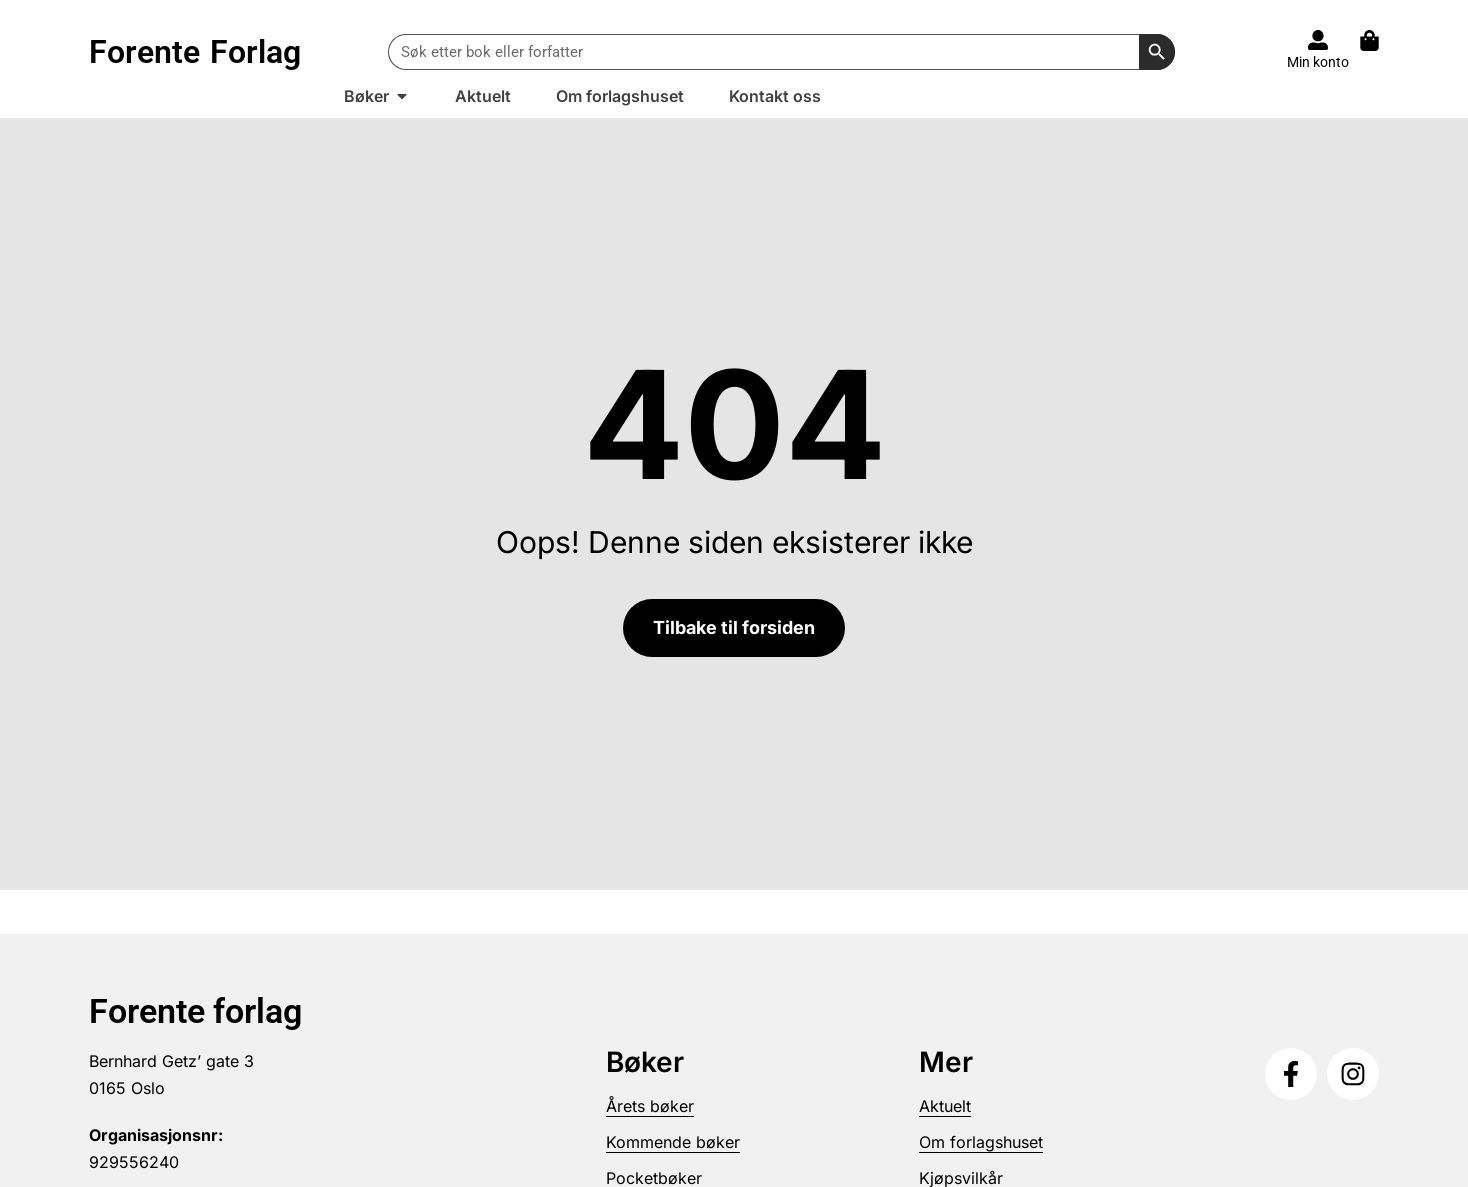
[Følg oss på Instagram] (1353, 1074)
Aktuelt (945, 1106)
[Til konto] (1318, 40)
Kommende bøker (673, 1142)
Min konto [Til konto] (1318, 62)
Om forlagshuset (981, 1142)
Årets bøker (650, 1106)
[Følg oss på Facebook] (1291, 1074)
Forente (195, 52)
